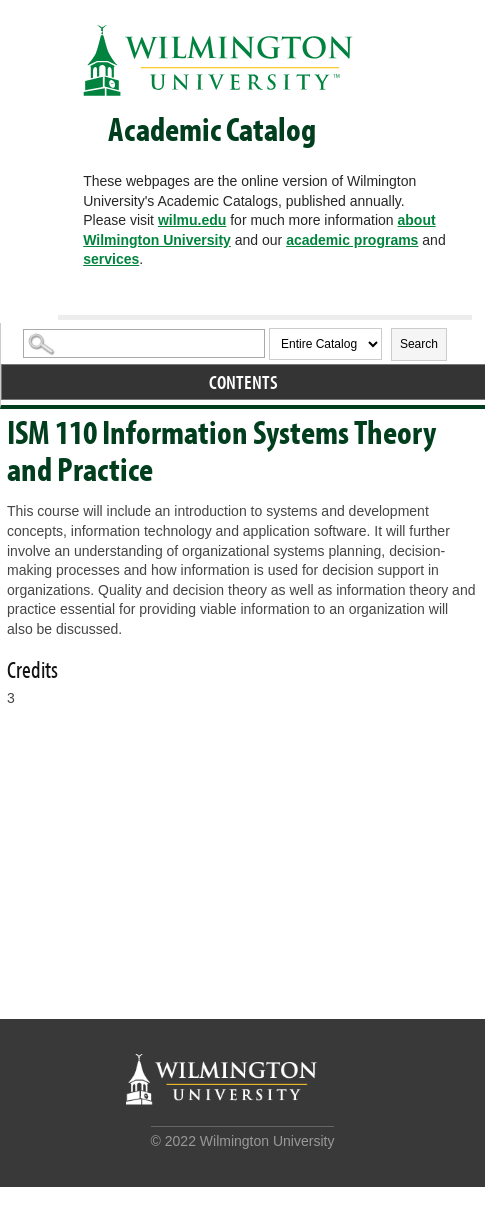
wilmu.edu (192, 220)
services (111, 259)
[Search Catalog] (144, 343)
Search (419, 344)
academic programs (352, 240)
